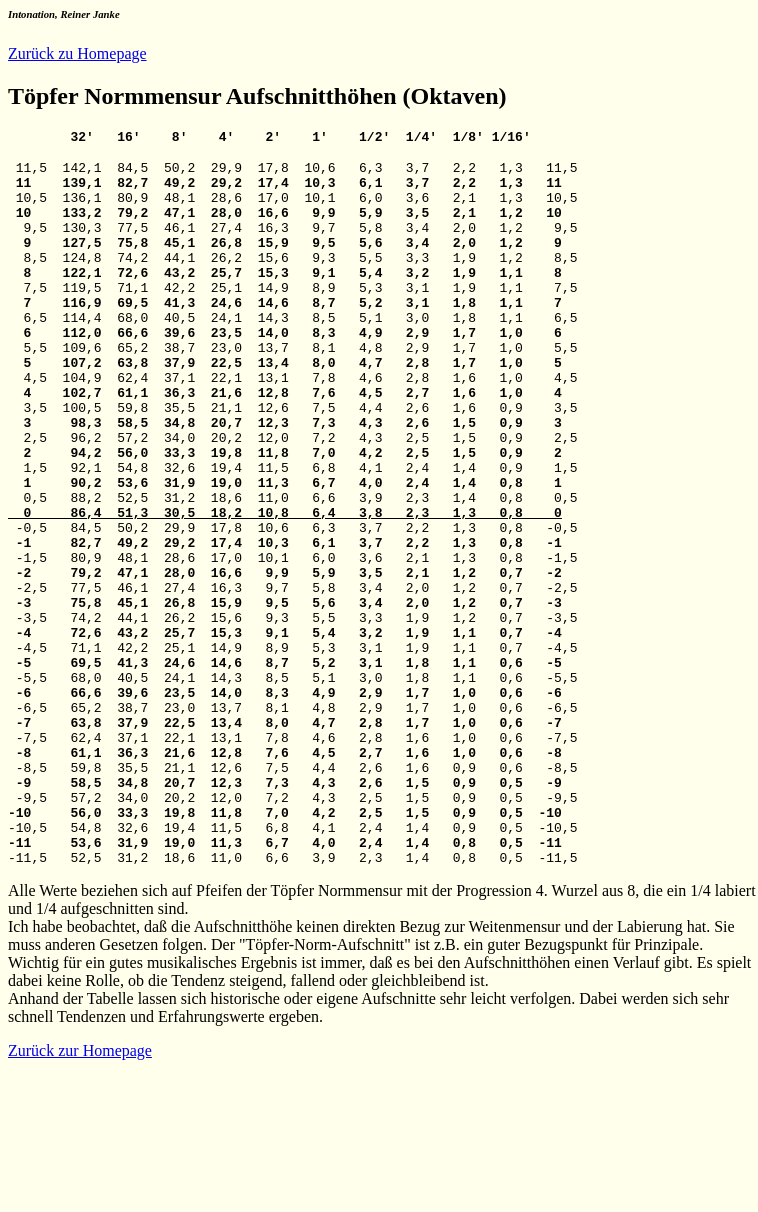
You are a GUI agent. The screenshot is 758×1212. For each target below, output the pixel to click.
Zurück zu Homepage (77, 53)
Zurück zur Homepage (80, 1194)
